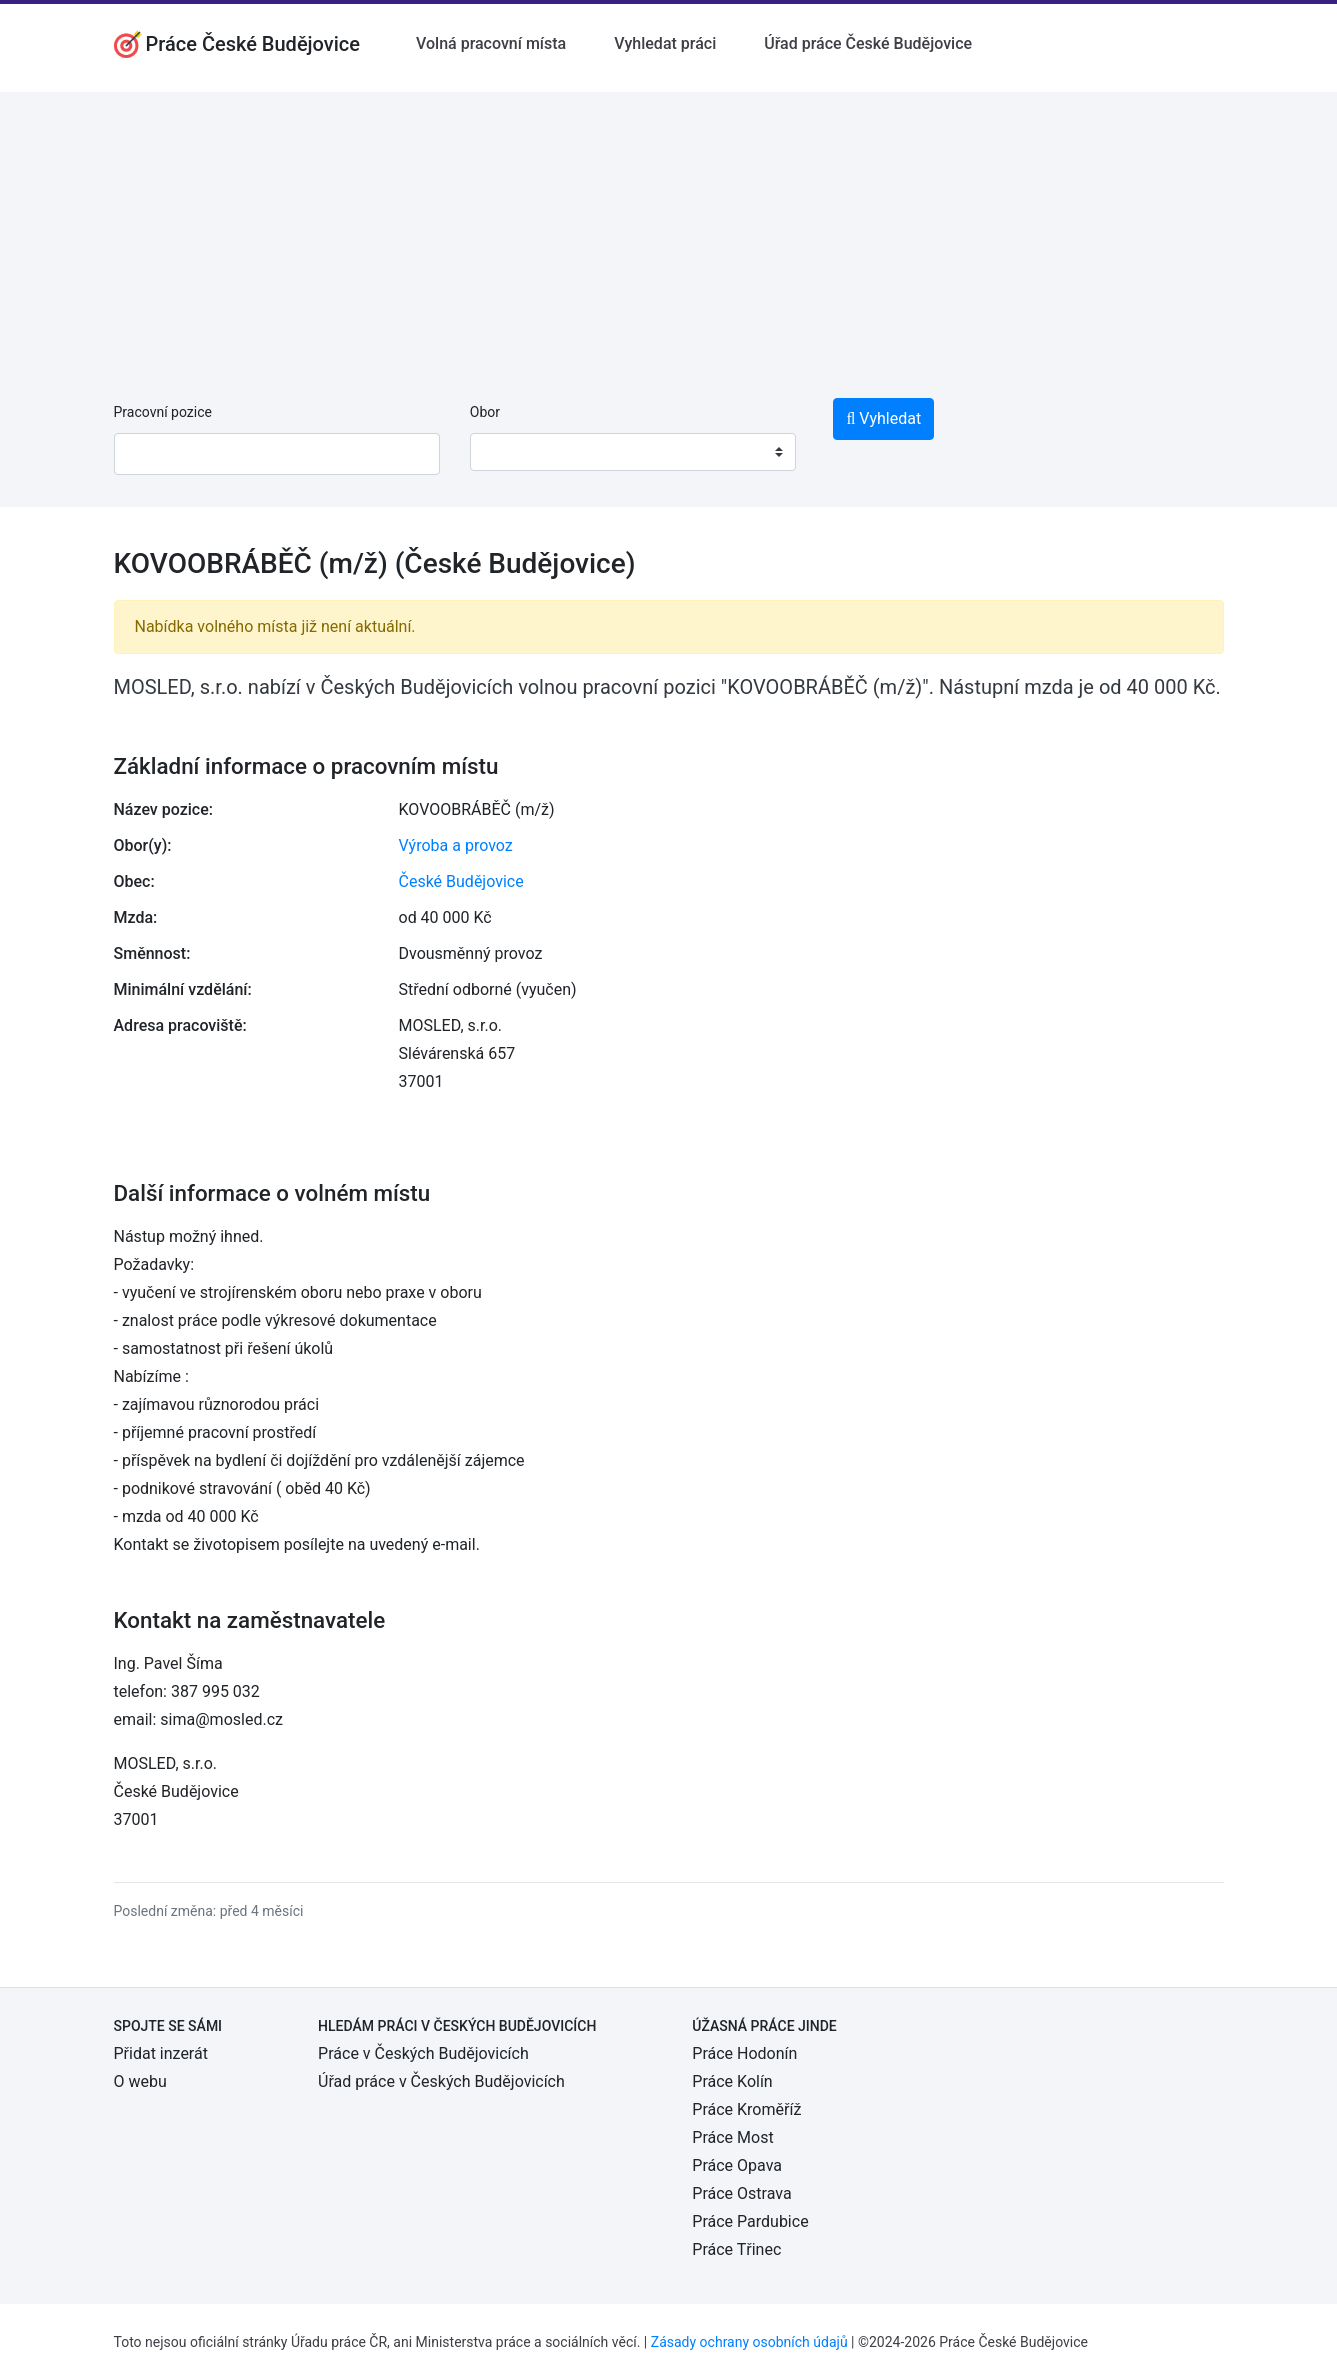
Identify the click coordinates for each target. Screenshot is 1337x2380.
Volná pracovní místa (491, 43)
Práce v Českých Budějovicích (423, 2053)
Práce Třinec (736, 2249)
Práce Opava (737, 2165)
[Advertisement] (669, 232)
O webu (140, 2081)
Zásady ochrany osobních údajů (749, 2342)
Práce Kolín (732, 2081)
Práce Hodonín (744, 2053)
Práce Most (732, 2137)
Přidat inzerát (161, 2053)
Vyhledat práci (665, 43)
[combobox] (633, 452)
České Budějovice (461, 881)
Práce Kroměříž (746, 2109)
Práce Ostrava (741, 2193)
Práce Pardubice (750, 2221)
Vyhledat (883, 418)
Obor (485, 412)
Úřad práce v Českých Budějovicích (441, 2081)
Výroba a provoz (456, 845)
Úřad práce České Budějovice (868, 43)
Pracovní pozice (163, 412)
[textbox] (511, 452)
